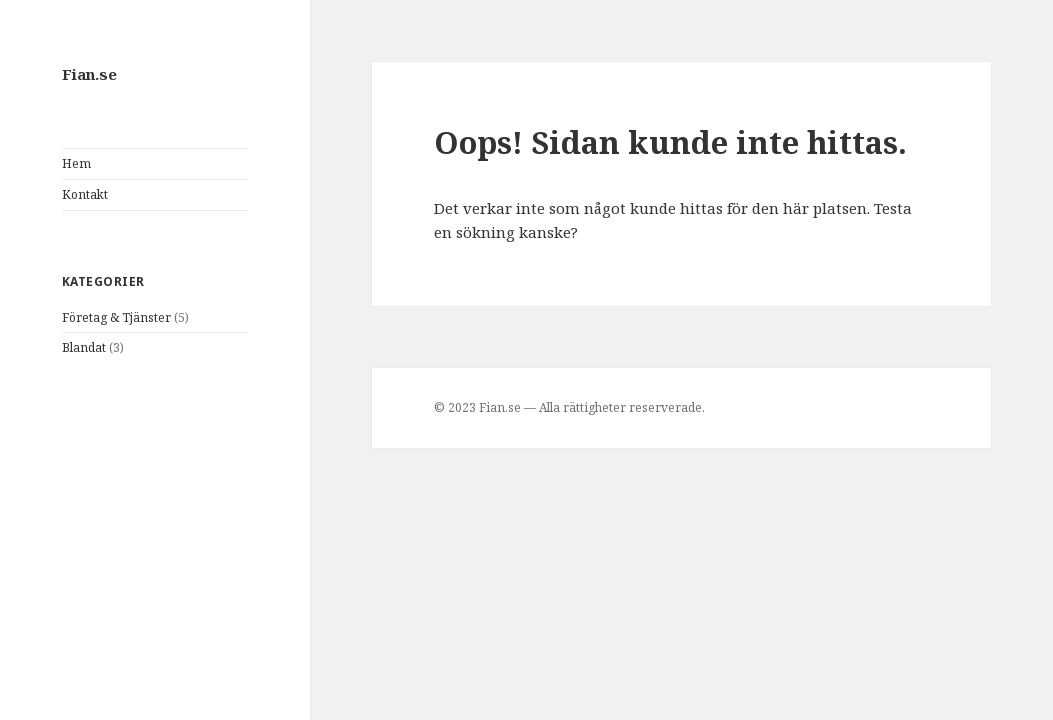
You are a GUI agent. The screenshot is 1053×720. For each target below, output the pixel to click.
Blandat (84, 347)
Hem (76, 163)
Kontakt (85, 194)
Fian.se (89, 74)
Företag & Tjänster (116, 317)
